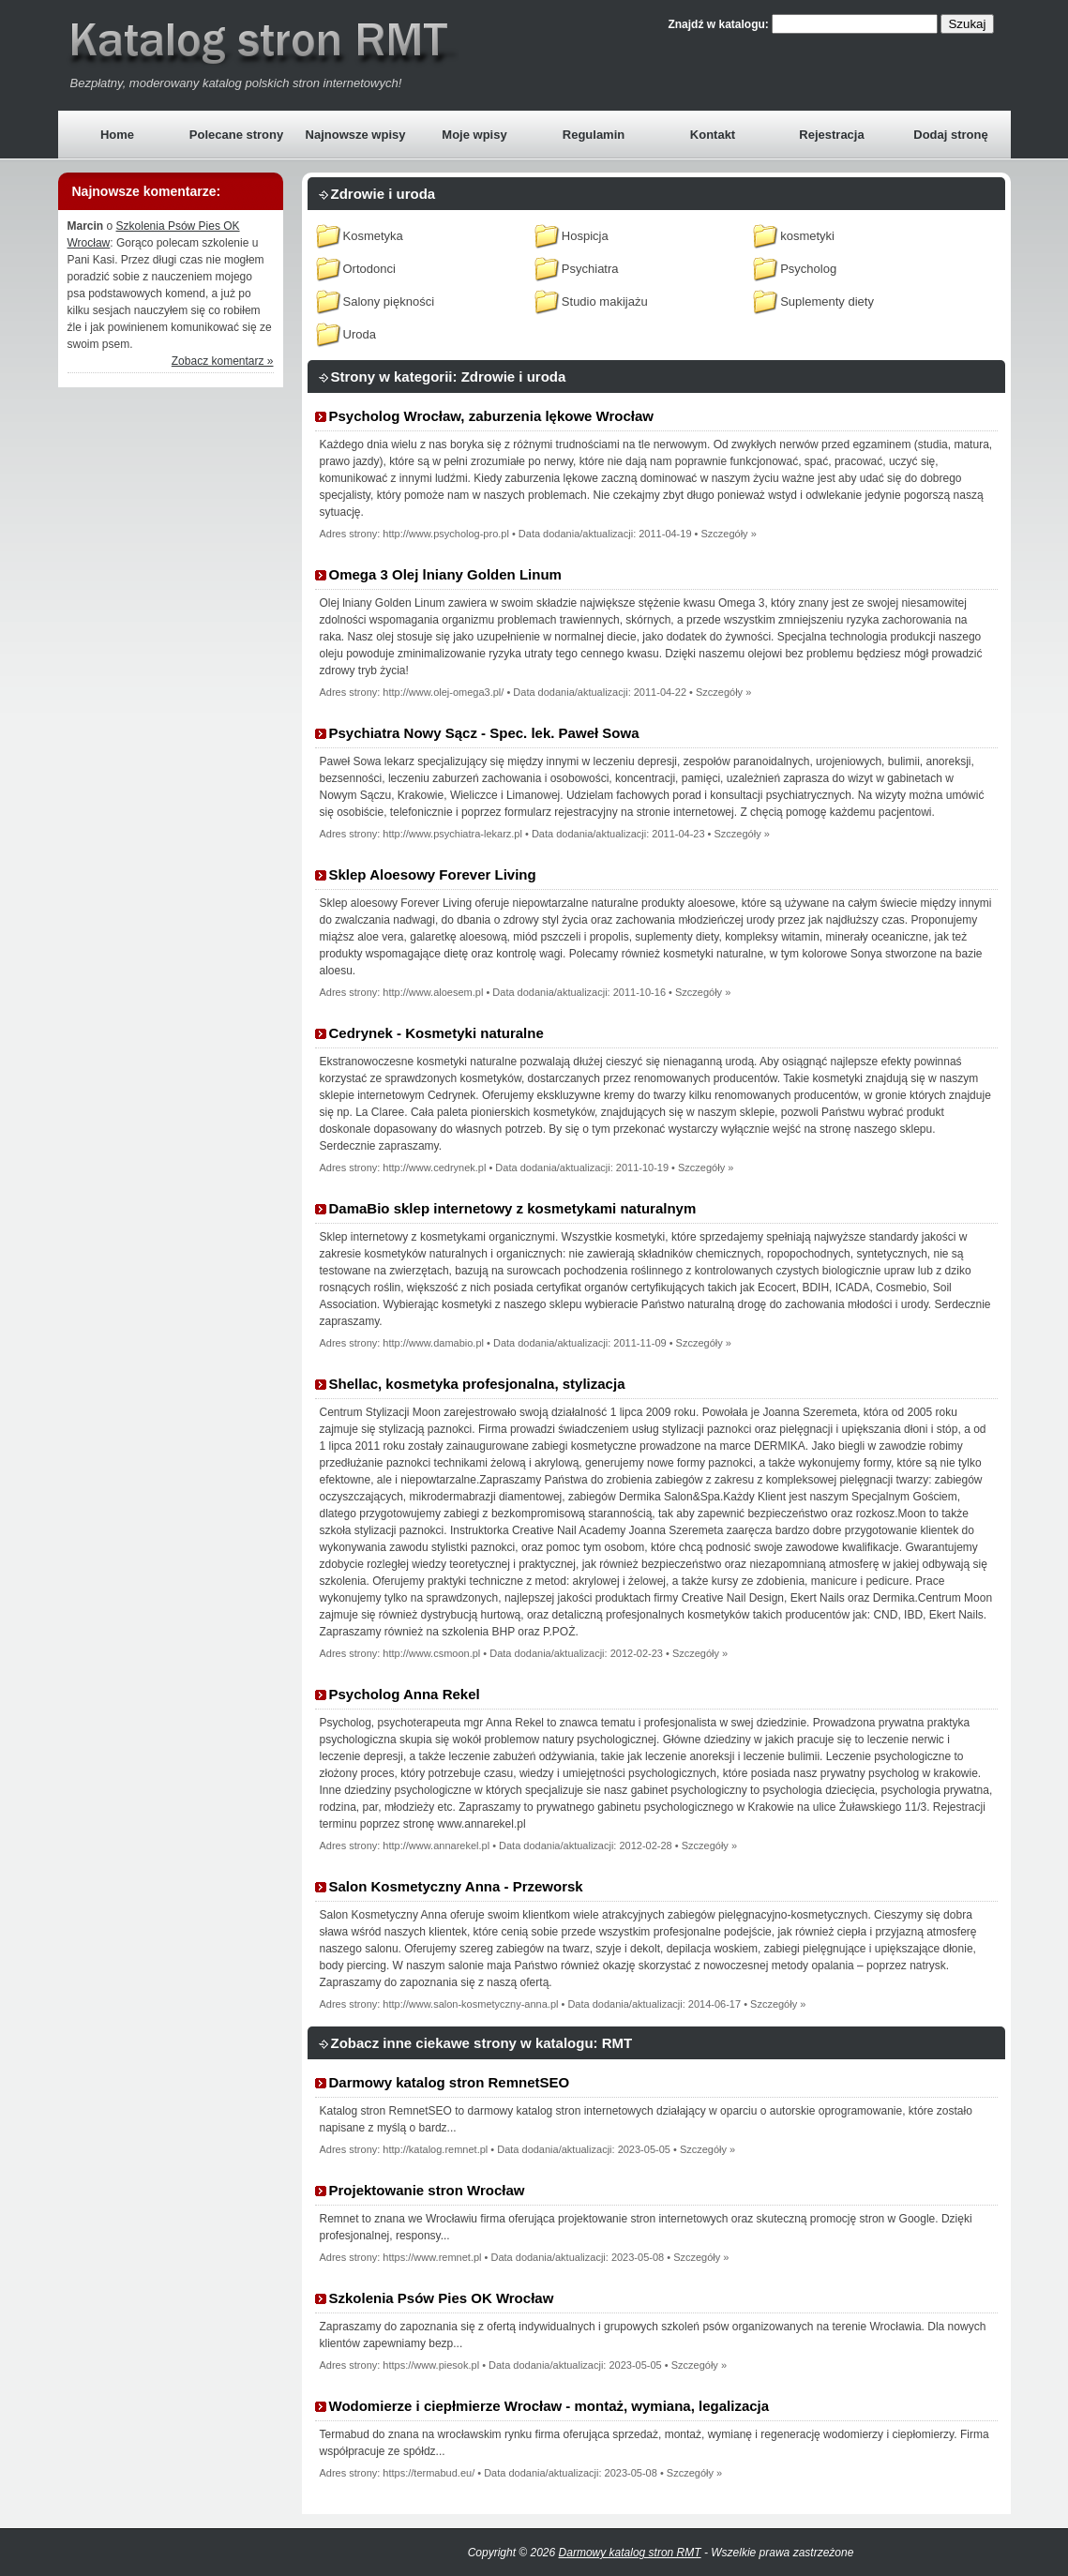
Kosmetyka (373, 236)
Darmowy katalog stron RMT (630, 2552)
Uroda (359, 334)
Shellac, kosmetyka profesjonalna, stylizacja (477, 1384)
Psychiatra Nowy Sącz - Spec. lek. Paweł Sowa (484, 733)
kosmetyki (807, 236)
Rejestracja (831, 135)
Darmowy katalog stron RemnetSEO (449, 2082)
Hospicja (585, 236)
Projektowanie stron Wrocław (427, 2190)
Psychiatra (590, 269)
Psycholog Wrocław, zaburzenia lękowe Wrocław (491, 416)
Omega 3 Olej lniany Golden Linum (445, 574)
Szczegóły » (728, 533)
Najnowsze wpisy (356, 135)
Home (117, 135)
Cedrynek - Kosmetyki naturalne (436, 1033)
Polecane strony (236, 135)
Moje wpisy (474, 135)
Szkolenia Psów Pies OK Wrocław (441, 2298)
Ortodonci (369, 269)
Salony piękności (389, 301)
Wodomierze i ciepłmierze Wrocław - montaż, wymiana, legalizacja (549, 2406)
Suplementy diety (827, 301)
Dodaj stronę (950, 135)
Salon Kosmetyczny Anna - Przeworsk (456, 1886)
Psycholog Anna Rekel (404, 1694)
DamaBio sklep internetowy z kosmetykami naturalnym (513, 1208)
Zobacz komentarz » (223, 361)
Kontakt (712, 135)
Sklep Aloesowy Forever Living (432, 874)
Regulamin (593, 135)
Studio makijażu (605, 301)
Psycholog (808, 269)
